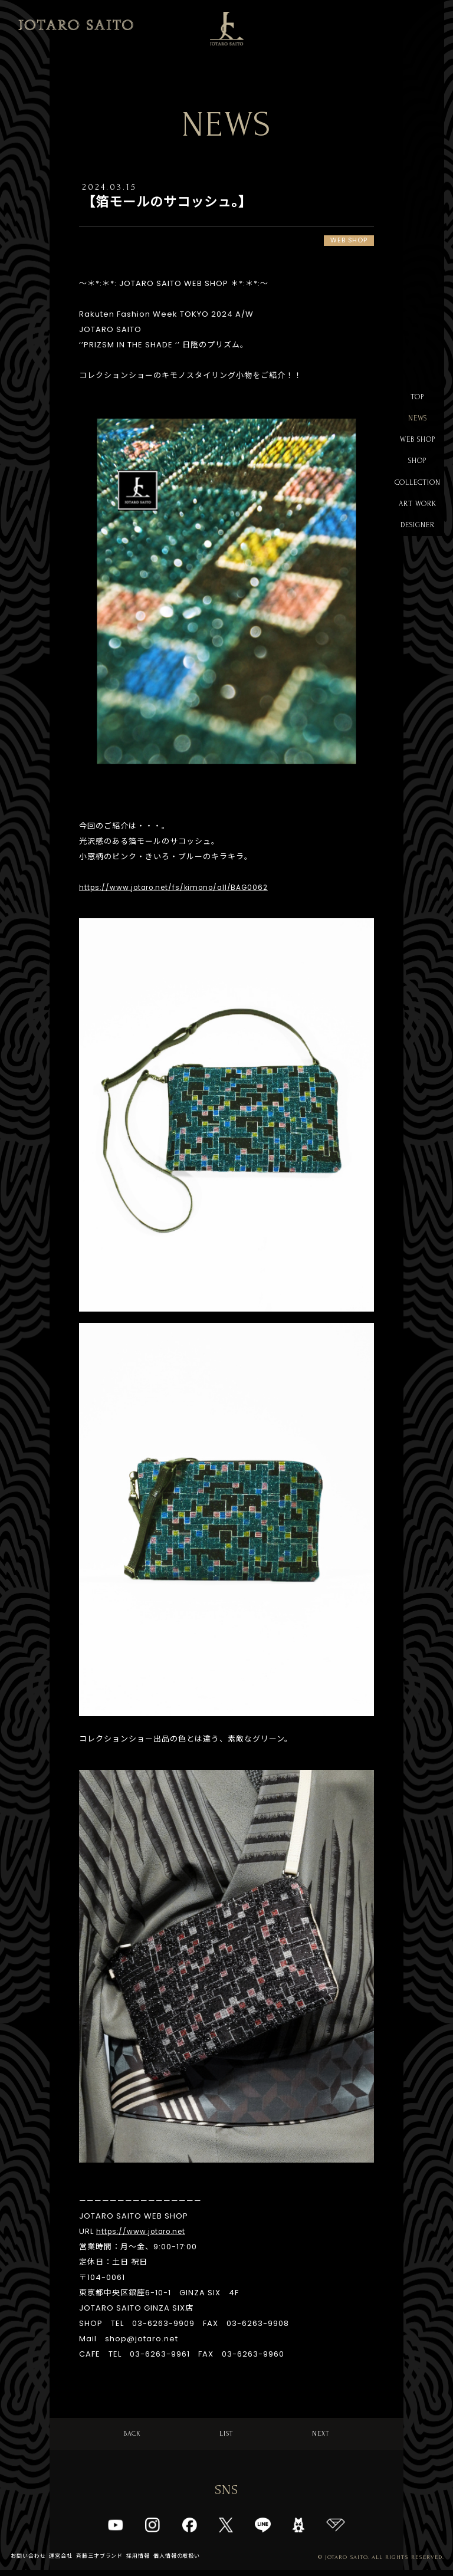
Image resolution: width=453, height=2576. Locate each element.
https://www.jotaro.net (145, 2232)
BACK (132, 2436)
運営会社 (66, 2561)
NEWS (417, 421)
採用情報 (151, 2561)
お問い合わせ (30, 2561)
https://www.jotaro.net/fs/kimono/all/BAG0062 (181, 888)
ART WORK (417, 515)
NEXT (321, 2436)
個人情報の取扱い (193, 2561)
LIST (227, 2436)
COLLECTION (417, 492)
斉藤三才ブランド (108, 2561)
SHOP (417, 468)
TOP (417, 397)
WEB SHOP (417, 445)
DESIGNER (417, 539)
